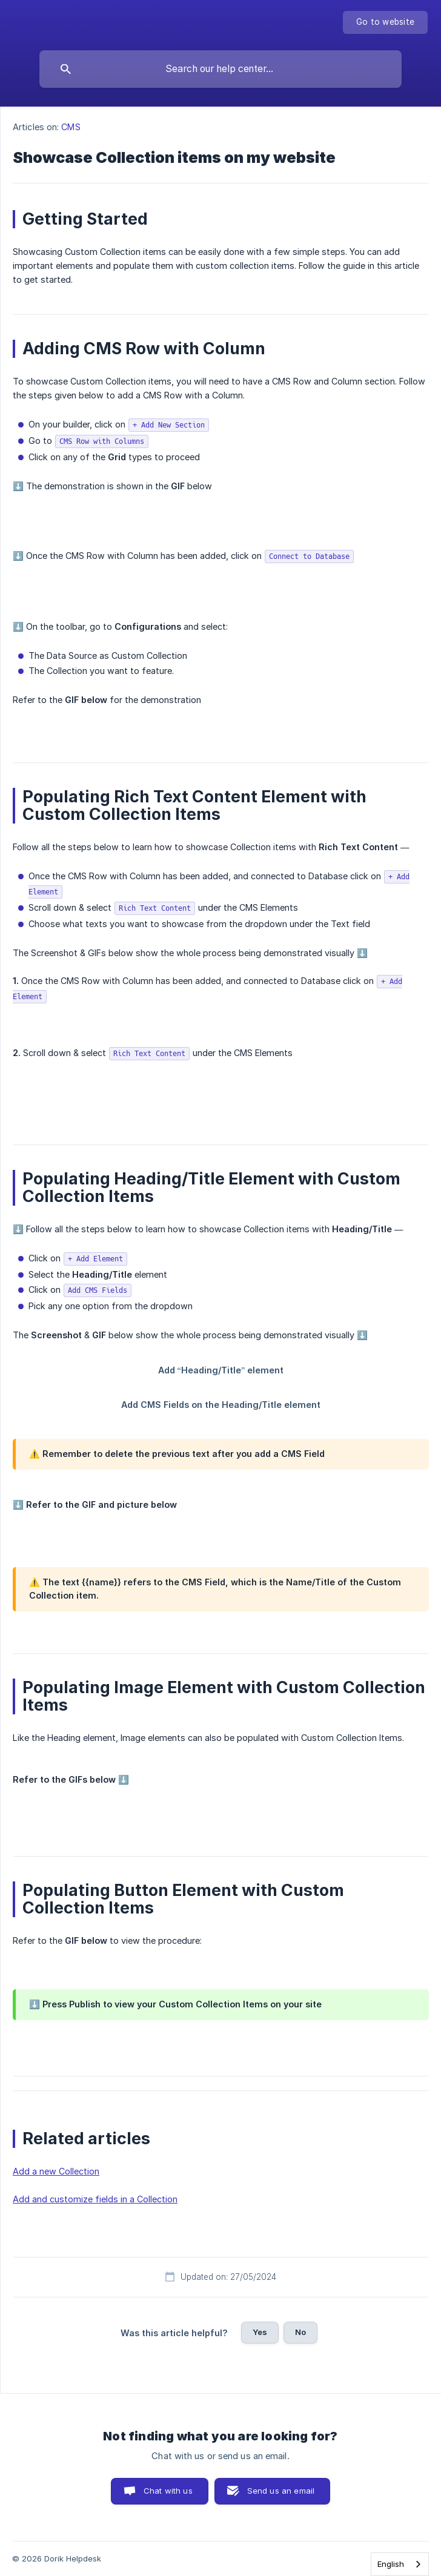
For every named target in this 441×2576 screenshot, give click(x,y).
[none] (385, 22)
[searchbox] (220, 69)
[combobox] (400, 2564)
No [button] (300, 2332)
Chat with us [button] (168, 2490)
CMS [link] (70, 127)
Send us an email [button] (280, 2490)
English (390, 2564)
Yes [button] (260, 2332)
